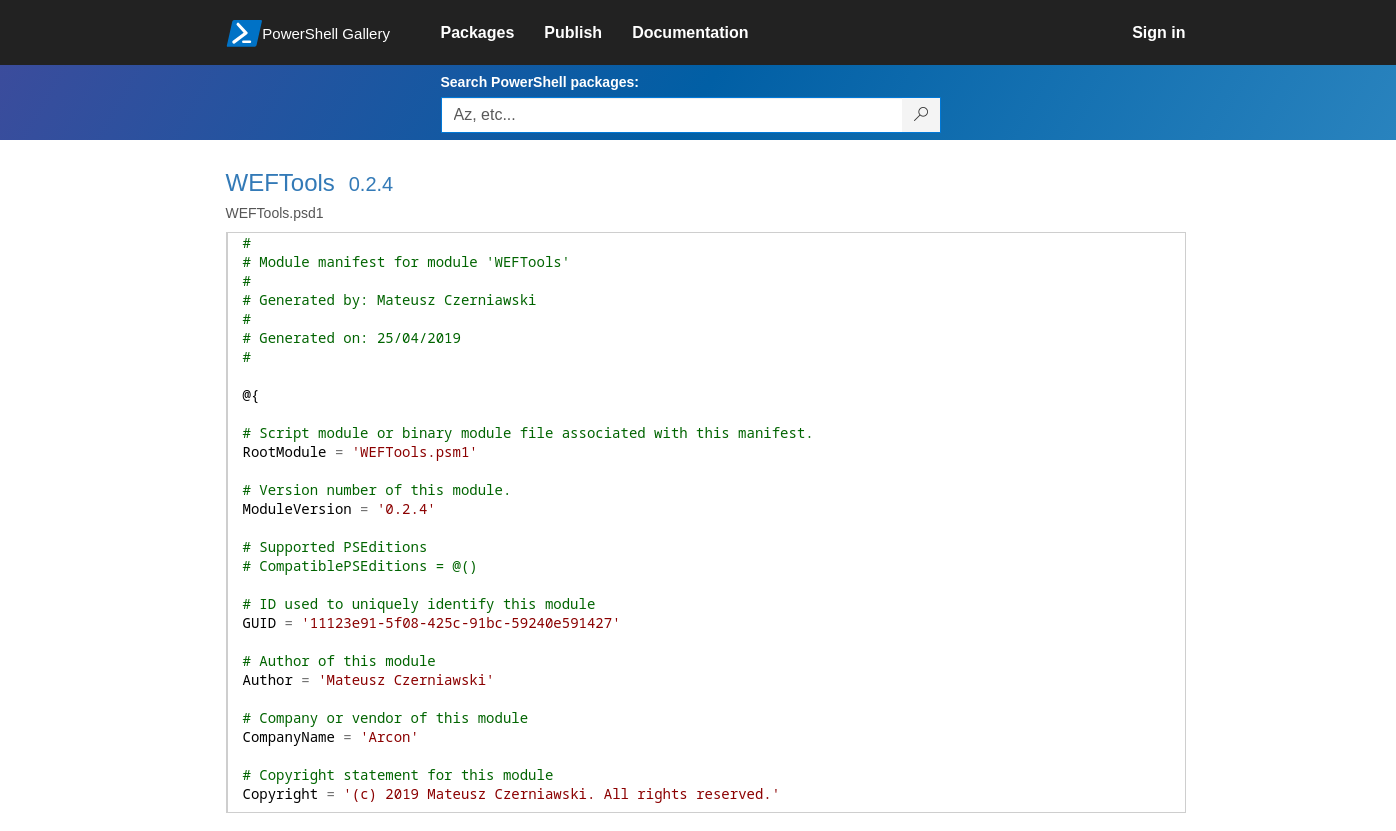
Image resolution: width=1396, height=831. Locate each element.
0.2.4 (371, 184)
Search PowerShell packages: (540, 82)
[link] (493, 33)
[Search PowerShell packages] (921, 115)
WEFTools (280, 182)
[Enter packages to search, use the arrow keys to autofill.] (672, 115)
